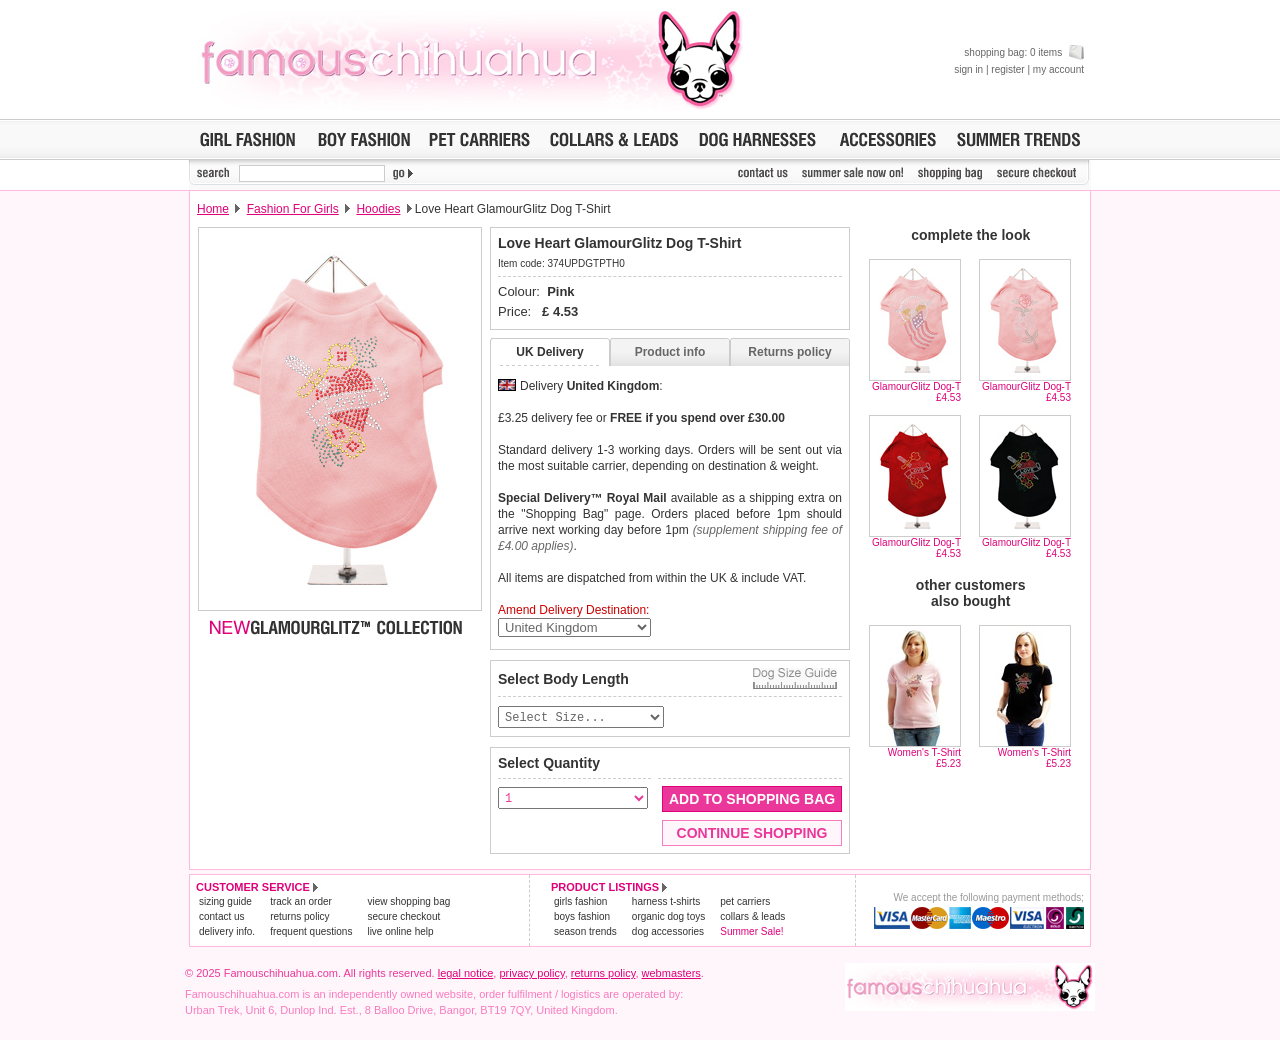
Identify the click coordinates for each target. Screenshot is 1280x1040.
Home (213, 209)
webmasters (671, 974)
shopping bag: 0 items (1024, 52)
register (1007, 69)
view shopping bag (408, 902)
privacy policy (531, 974)
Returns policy (789, 352)
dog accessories (668, 932)
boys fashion (582, 917)
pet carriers (745, 902)
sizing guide (225, 902)
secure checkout (403, 917)
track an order (301, 902)
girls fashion (580, 902)
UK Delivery (549, 352)
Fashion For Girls (293, 209)
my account (1058, 69)
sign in (968, 69)
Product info (670, 352)
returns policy (299, 917)
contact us (222, 917)
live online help (400, 932)
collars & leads (752, 917)
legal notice (466, 974)
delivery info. (227, 932)
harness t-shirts (666, 902)
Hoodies (378, 209)
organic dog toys (668, 917)
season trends (585, 932)
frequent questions (311, 932)
